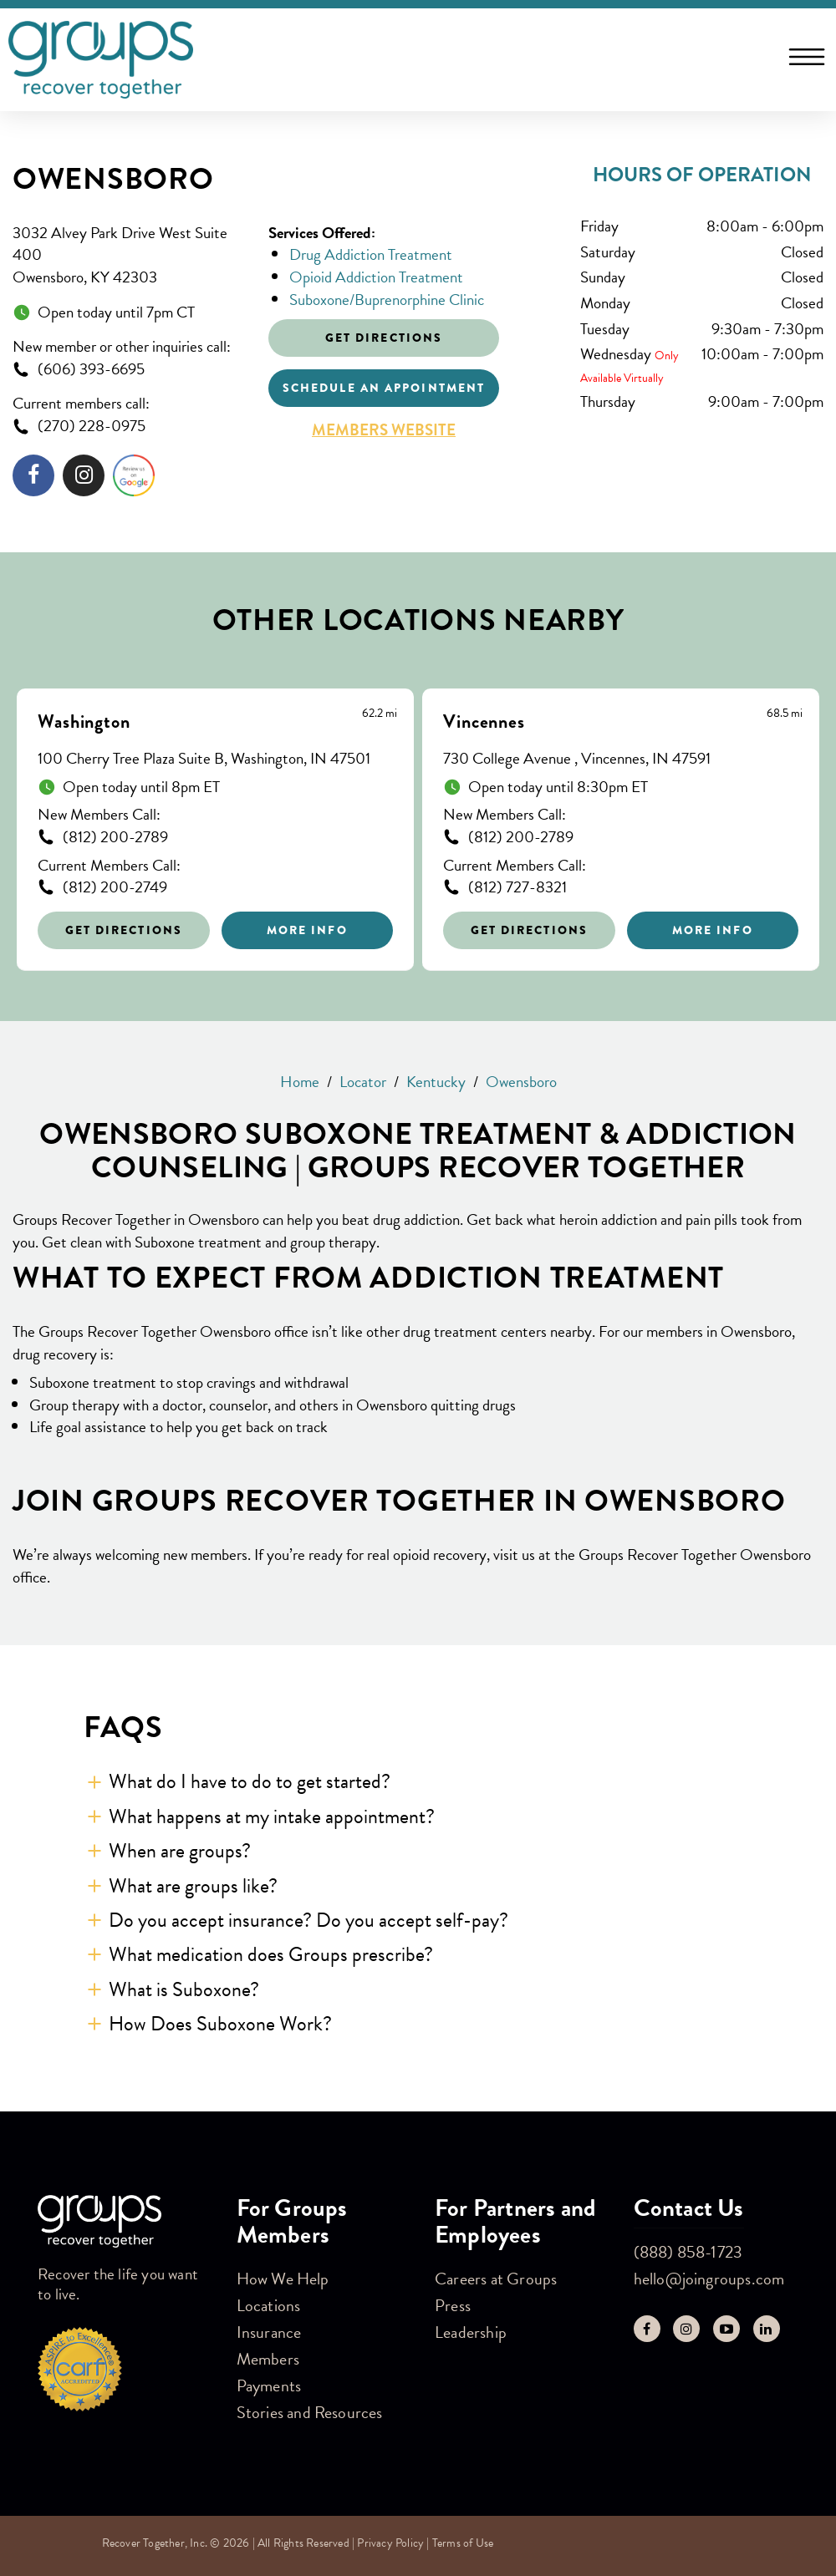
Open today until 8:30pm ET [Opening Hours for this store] (558, 787)
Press (453, 2305)
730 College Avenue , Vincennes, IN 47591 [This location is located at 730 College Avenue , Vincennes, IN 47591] (577, 759)
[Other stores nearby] (418, 816)
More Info (307, 930)
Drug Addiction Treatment (370, 254)
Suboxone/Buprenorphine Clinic (386, 299)
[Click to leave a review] (134, 479)
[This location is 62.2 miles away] (379, 713)
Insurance (269, 2332)
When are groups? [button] (180, 1851)
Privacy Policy (390, 2543)
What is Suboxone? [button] (184, 1989)
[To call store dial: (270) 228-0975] (128, 426)
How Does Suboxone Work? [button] (220, 2024)
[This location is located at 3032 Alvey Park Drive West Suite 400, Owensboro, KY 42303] (128, 255)
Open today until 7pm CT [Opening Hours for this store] (116, 313)
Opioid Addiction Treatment (376, 277)
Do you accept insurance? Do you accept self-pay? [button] (308, 1920)
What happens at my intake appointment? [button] (272, 1816)
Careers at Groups (496, 2278)
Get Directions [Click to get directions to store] (383, 337)
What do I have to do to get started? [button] (249, 1781)
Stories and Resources (310, 2412)
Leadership (471, 2332)
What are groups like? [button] (193, 1886)
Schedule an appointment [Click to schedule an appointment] (384, 387)
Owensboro (113, 179)
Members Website (384, 430)
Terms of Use (462, 2543)
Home (299, 1082)
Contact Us (689, 2208)
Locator (362, 1082)
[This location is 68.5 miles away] (785, 713)
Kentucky (436, 1082)
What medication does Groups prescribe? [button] (271, 1954)
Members (268, 2358)
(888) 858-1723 (688, 2251)
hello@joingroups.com (709, 2278)
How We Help (283, 2278)
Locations (269, 2305)
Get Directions (123, 930)
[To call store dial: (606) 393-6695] (128, 369)
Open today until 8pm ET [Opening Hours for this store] (141, 787)
